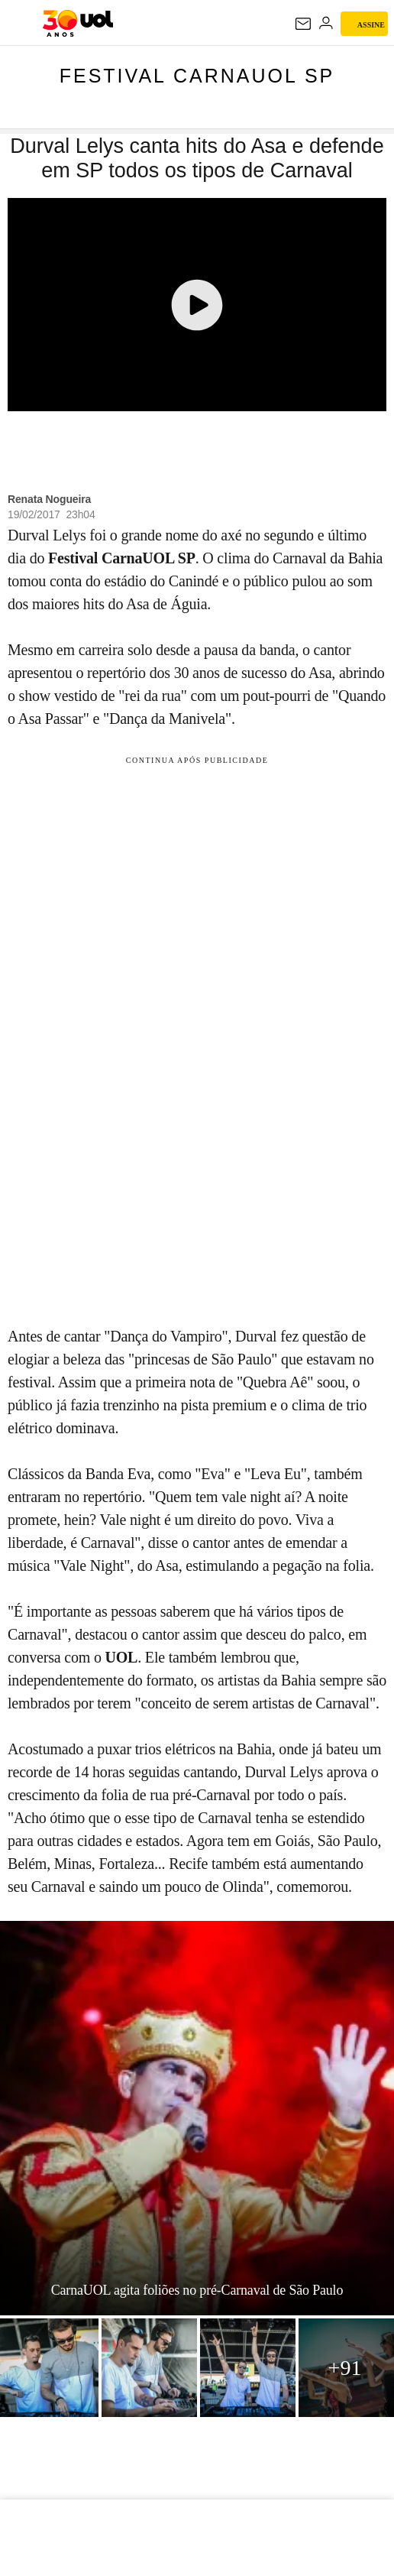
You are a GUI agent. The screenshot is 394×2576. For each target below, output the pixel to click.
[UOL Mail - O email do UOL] (303, 24)
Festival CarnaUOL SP (197, 75)
